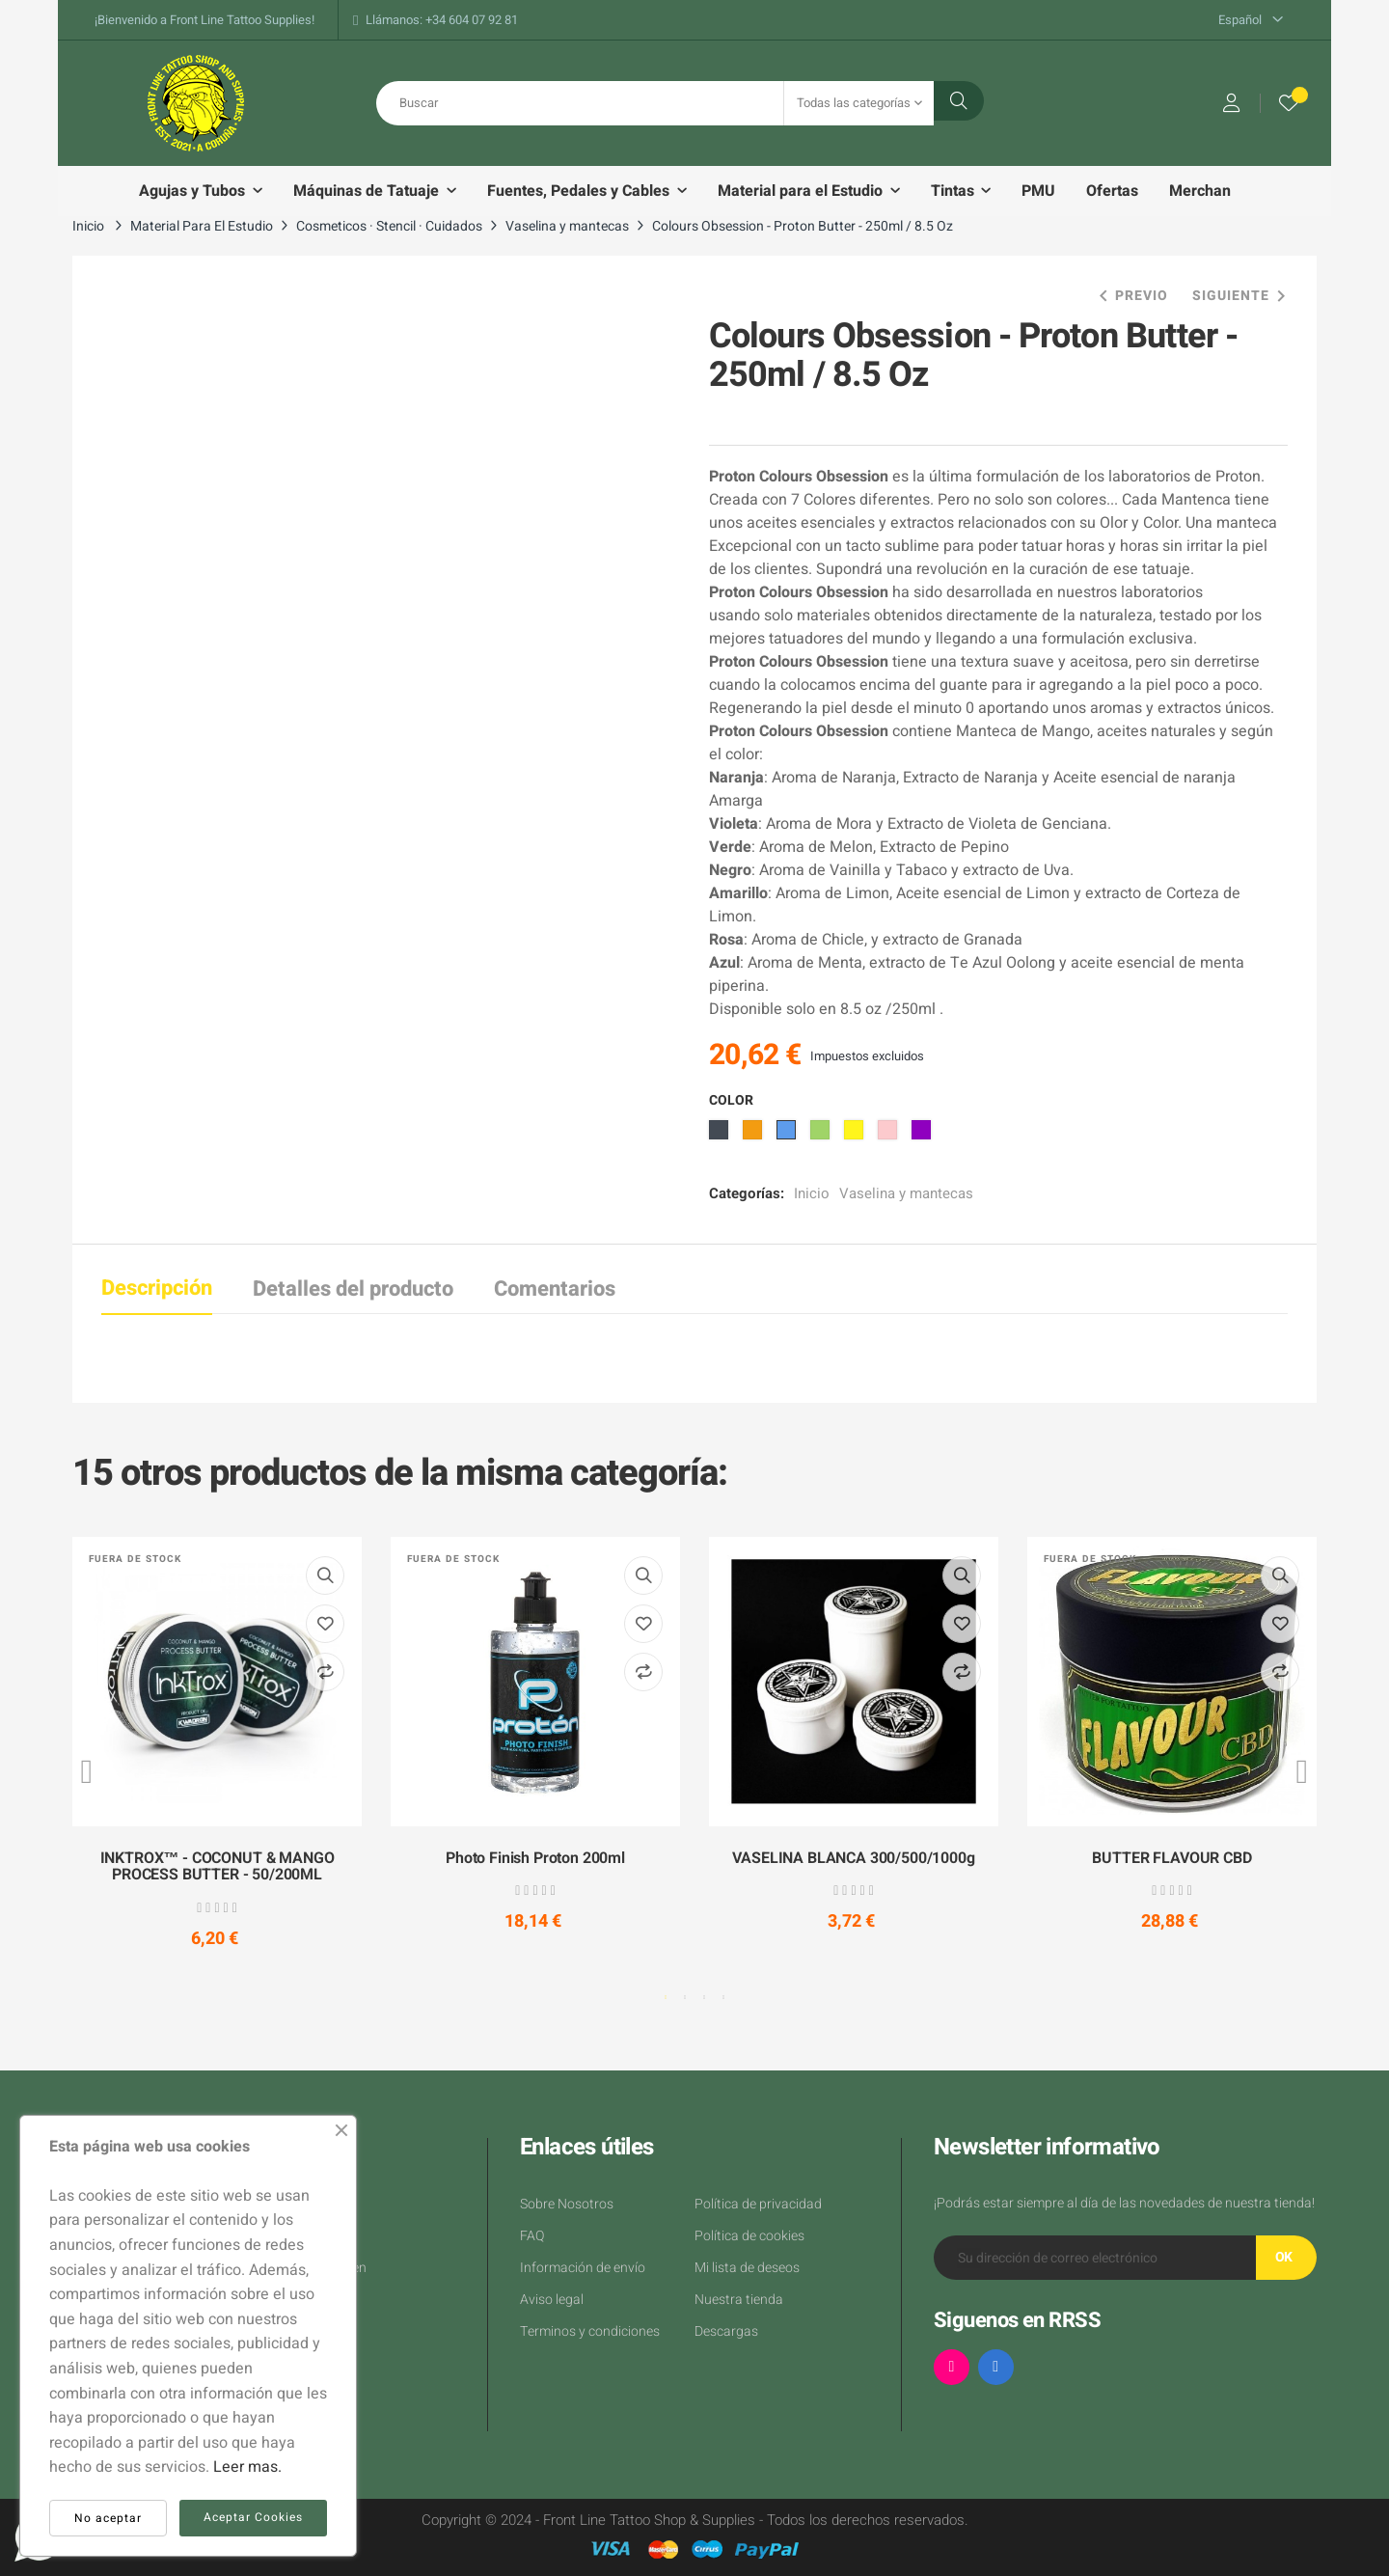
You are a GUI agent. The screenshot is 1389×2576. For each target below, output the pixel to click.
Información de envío (582, 2268)
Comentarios (554, 1289)
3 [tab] (704, 1997)
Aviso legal (552, 2299)
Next (1302, 1771)
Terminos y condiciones (590, 2331)
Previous (86, 1771)
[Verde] (822, 1135)
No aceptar (108, 2518)
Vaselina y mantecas (906, 1193)
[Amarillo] (856, 1135)
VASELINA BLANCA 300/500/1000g (853, 1859)
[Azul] (788, 1135)
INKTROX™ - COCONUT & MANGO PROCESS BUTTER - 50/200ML (217, 1867)
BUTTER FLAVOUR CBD (1171, 1859)
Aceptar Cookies (253, 2517)
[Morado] (924, 1135)
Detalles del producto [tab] (353, 1289)
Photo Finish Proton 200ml (535, 1859)
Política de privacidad (758, 2204)
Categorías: (746, 1193)
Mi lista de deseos (747, 2268)
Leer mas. (247, 2467)
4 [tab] (723, 1997)
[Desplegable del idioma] (1250, 20)
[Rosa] (890, 1135)
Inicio (812, 1193)
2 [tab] (684, 1997)
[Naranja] (755, 1135)
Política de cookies (749, 2236)
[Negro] (721, 1135)
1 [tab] (665, 1997)
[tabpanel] (217, 1760)
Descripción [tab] (156, 1288)
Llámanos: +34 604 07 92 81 (442, 20)
